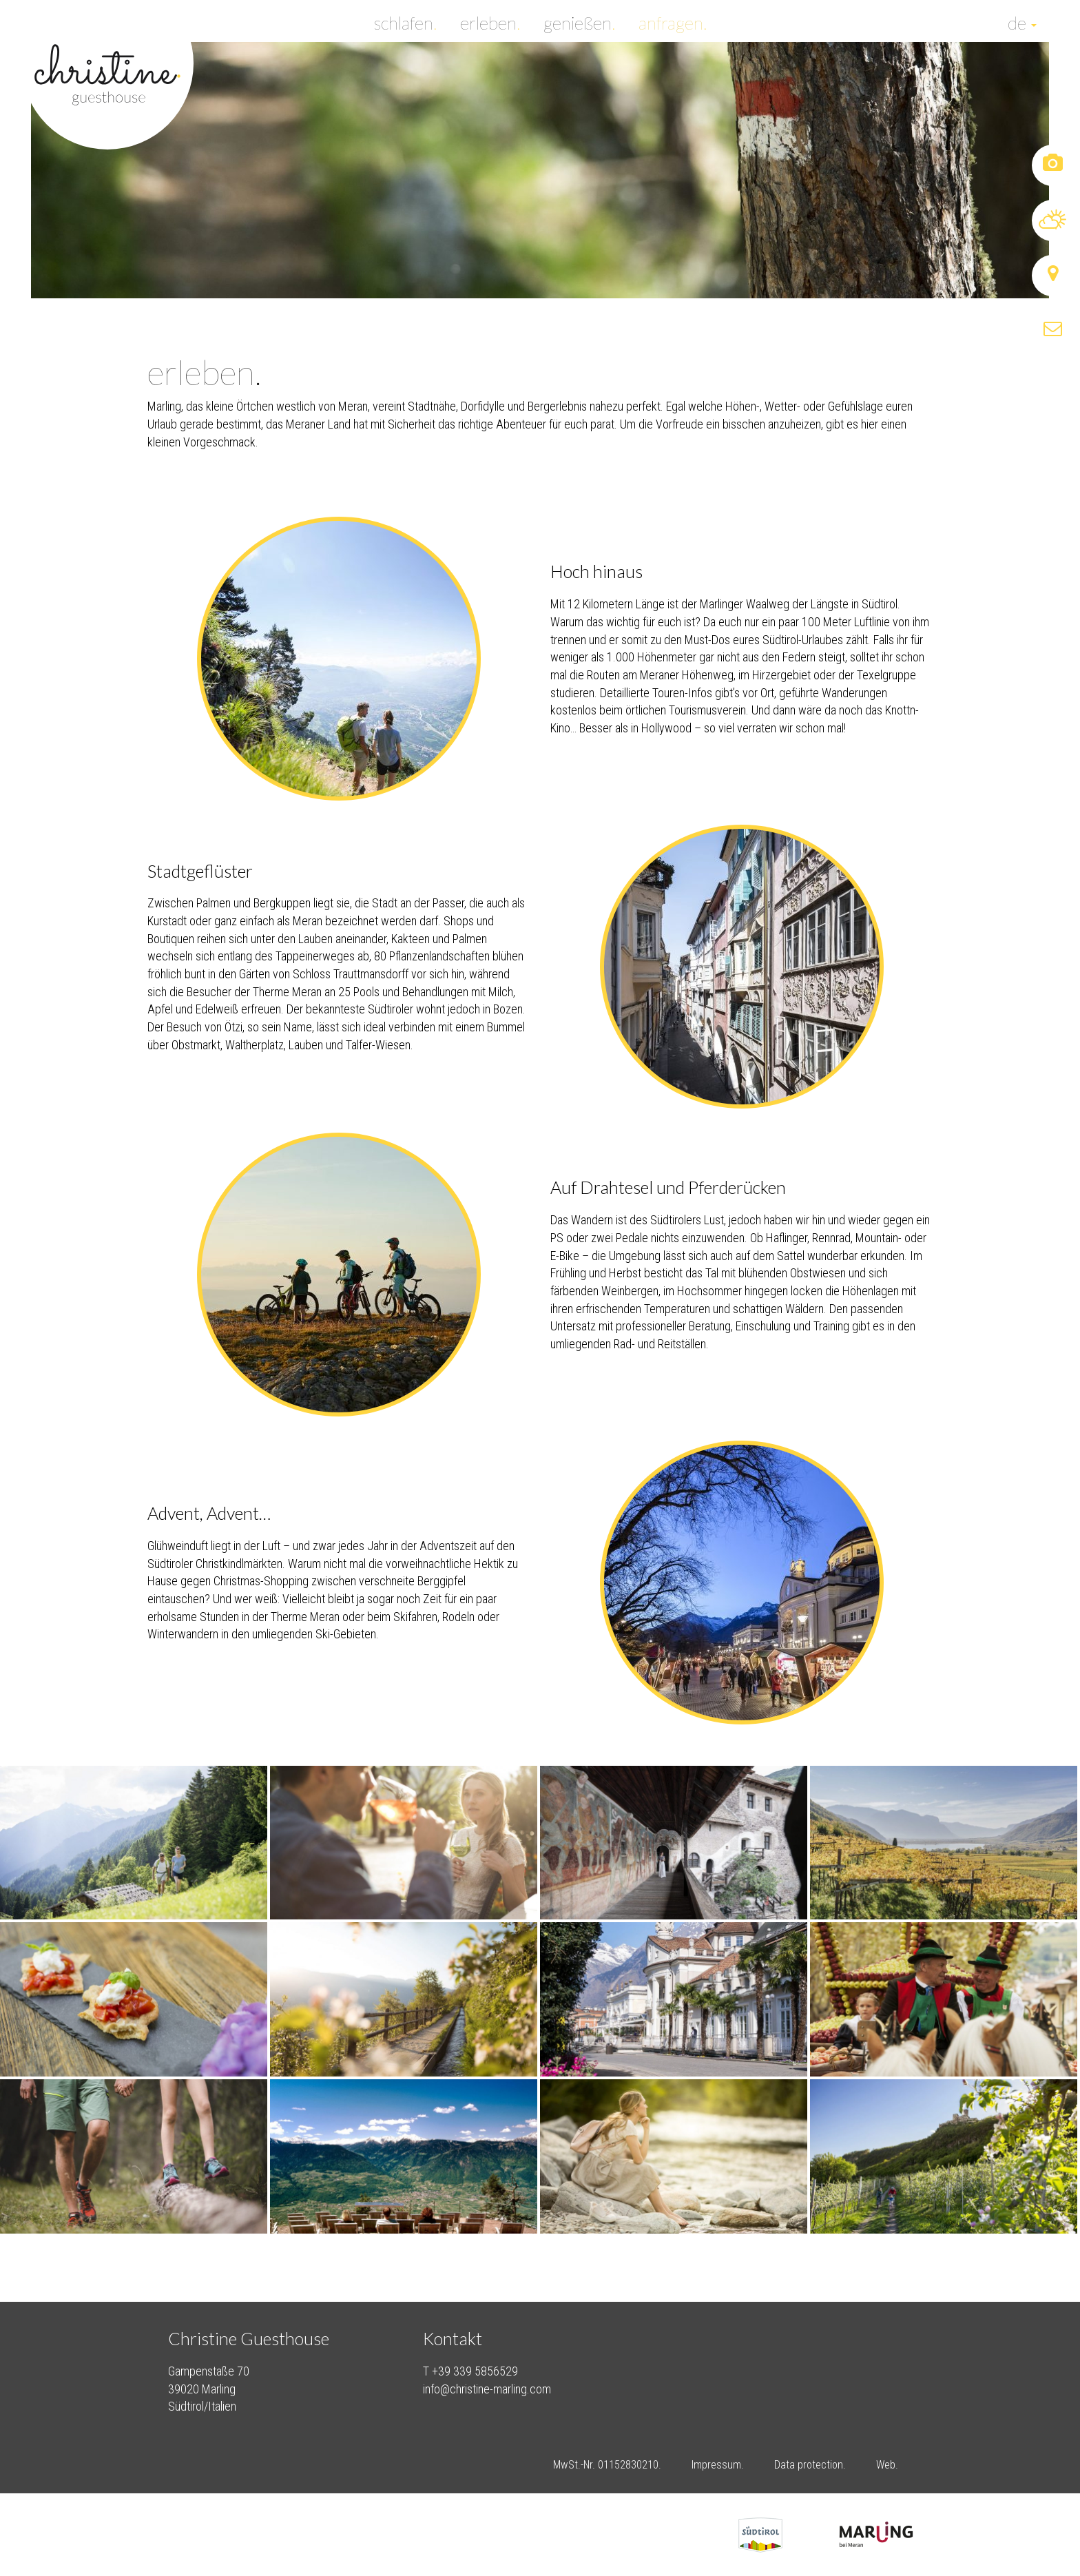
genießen (579, 21)
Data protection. (810, 2464)
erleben (490, 21)
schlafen (405, 21)
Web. (887, 2464)
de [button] (1022, 21)
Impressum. (718, 2464)
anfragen (672, 21)
